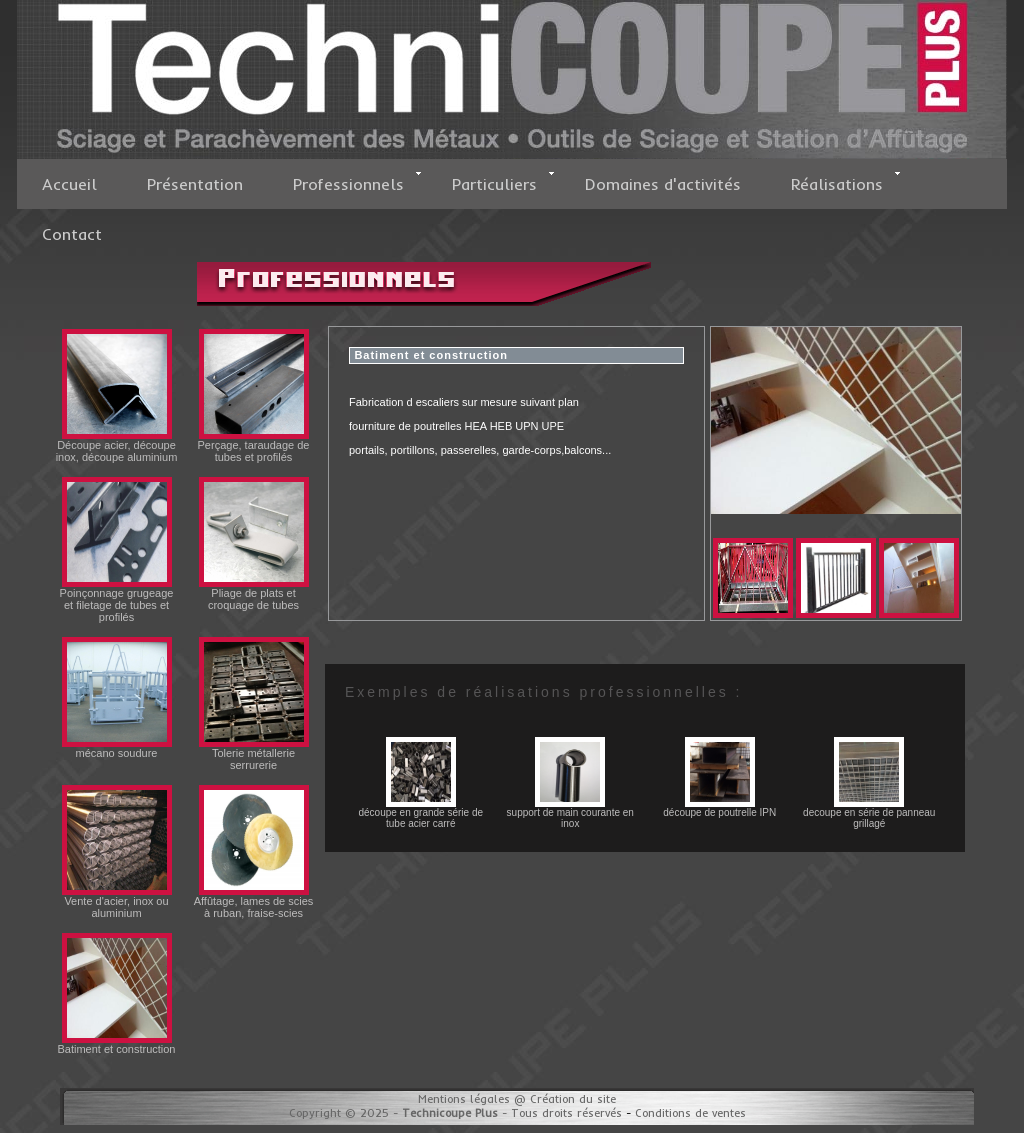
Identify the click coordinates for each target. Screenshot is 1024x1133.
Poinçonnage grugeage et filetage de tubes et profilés (117, 600)
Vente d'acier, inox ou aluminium (117, 902)
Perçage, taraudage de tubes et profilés (254, 446)
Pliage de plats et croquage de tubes (254, 594)
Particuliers (503, 182)
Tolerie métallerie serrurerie (254, 754)
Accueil (69, 184)
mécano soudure (117, 748)
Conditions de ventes (690, 1113)
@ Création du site (565, 1099)
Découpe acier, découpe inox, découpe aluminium (117, 446)
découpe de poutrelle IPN (719, 808)
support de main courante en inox (570, 813)
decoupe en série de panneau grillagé (869, 813)
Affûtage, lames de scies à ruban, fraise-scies (254, 902)
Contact (72, 234)
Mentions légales (464, 1099)
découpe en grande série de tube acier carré (420, 813)
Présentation (195, 184)
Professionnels (357, 182)
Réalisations (846, 182)
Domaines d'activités (663, 184)
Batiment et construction (116, 1044)
